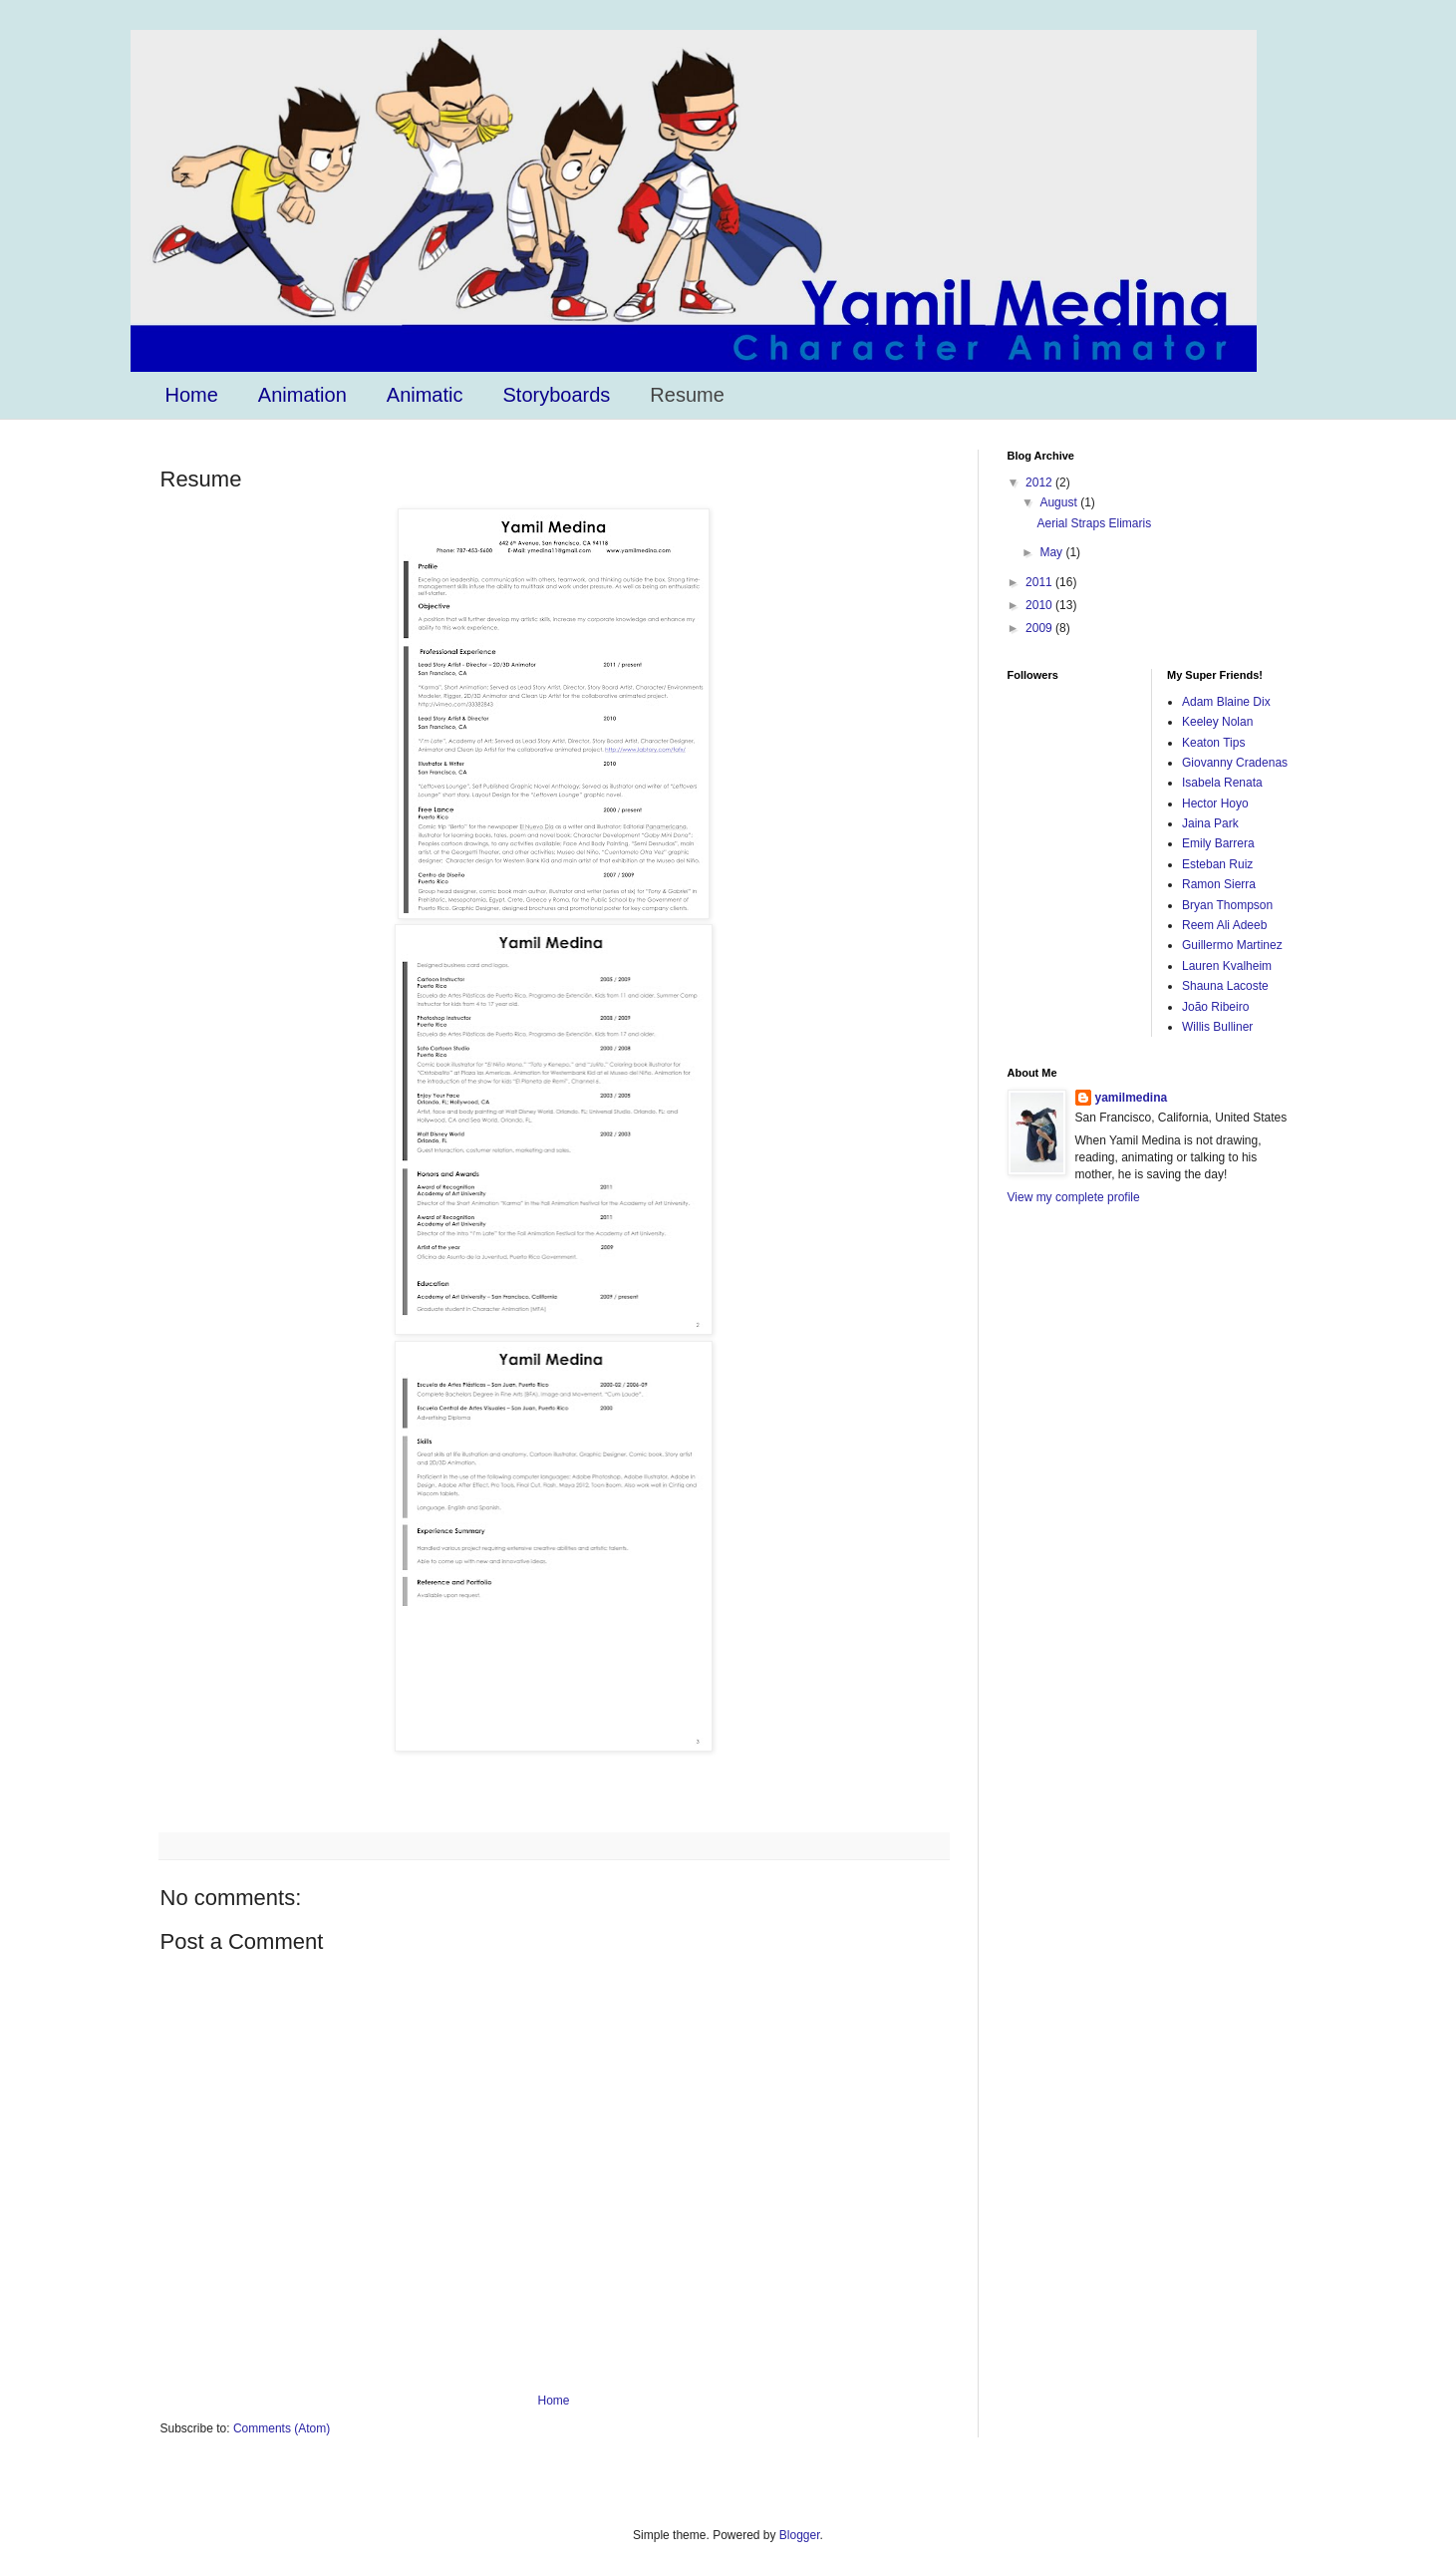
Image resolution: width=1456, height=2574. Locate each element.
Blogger (799, 2535)
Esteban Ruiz (1217, 864)
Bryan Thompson (1227, 905)
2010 (1040, 605)
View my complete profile (1074, 1197)
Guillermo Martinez (1232, 945)
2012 (1040, 482)
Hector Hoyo (1215, 803)
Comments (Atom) (281, 2428)
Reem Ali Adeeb (1224, 925)
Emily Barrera (1218, 843)
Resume (687, 395)
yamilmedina (1131, 1098)
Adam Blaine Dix (1226, 702)
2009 (1040, 628)
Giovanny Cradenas (1235, 763)
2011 (1040, 582)
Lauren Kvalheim (1227, 966)
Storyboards (557, 395)
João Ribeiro (1215, 1007)
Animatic (425, 395)
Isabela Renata (1222, 783)
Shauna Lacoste (1225, 986)
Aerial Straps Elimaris (1093, 523)
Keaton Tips (1213, 743)
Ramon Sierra (1219, 884)
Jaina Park (1210, 823)
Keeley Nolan (1217, 722)
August (1059, 502)
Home (191, 395)
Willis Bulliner (1217, 1027)
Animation (302, 395)
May (1052, 552)
